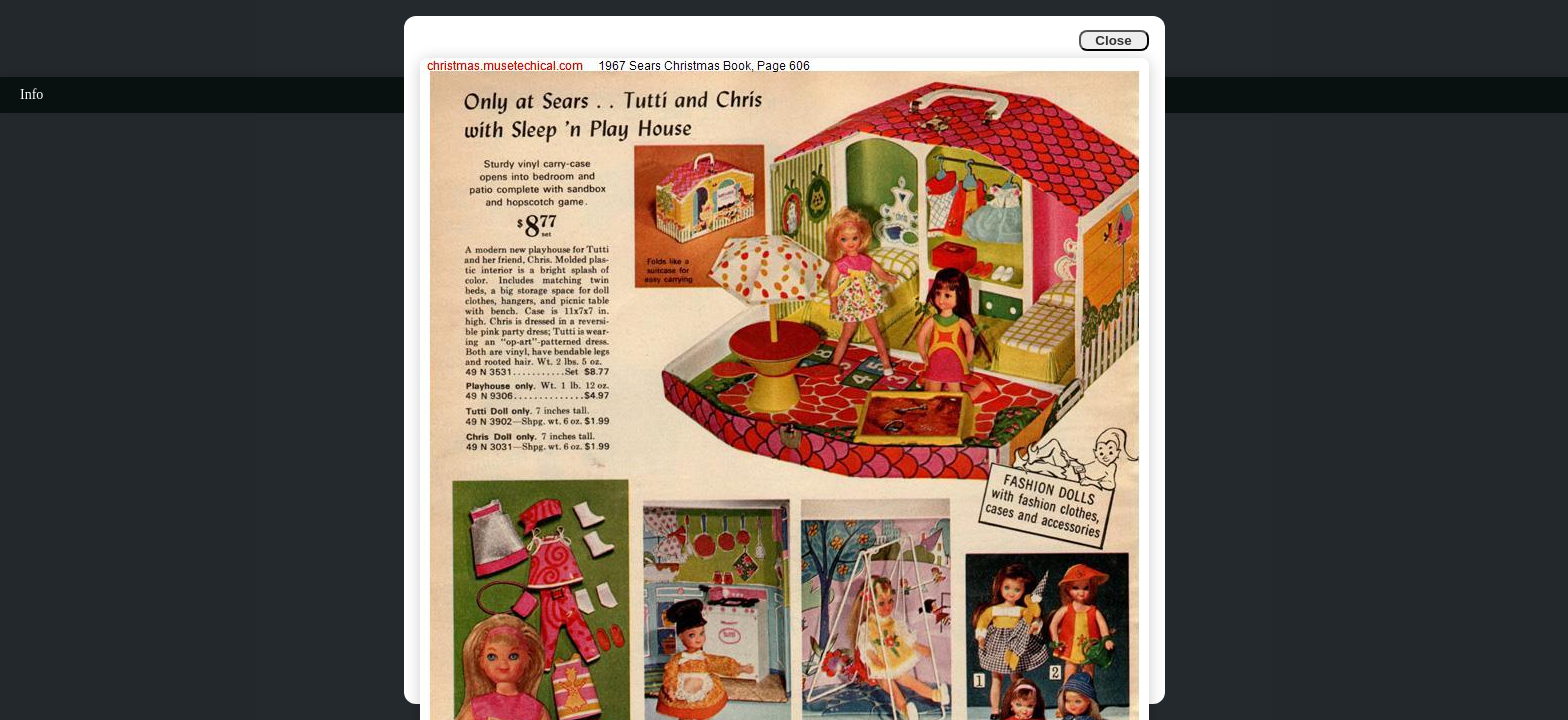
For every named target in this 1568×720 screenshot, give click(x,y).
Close (1113, 40)
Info (31, 94)
